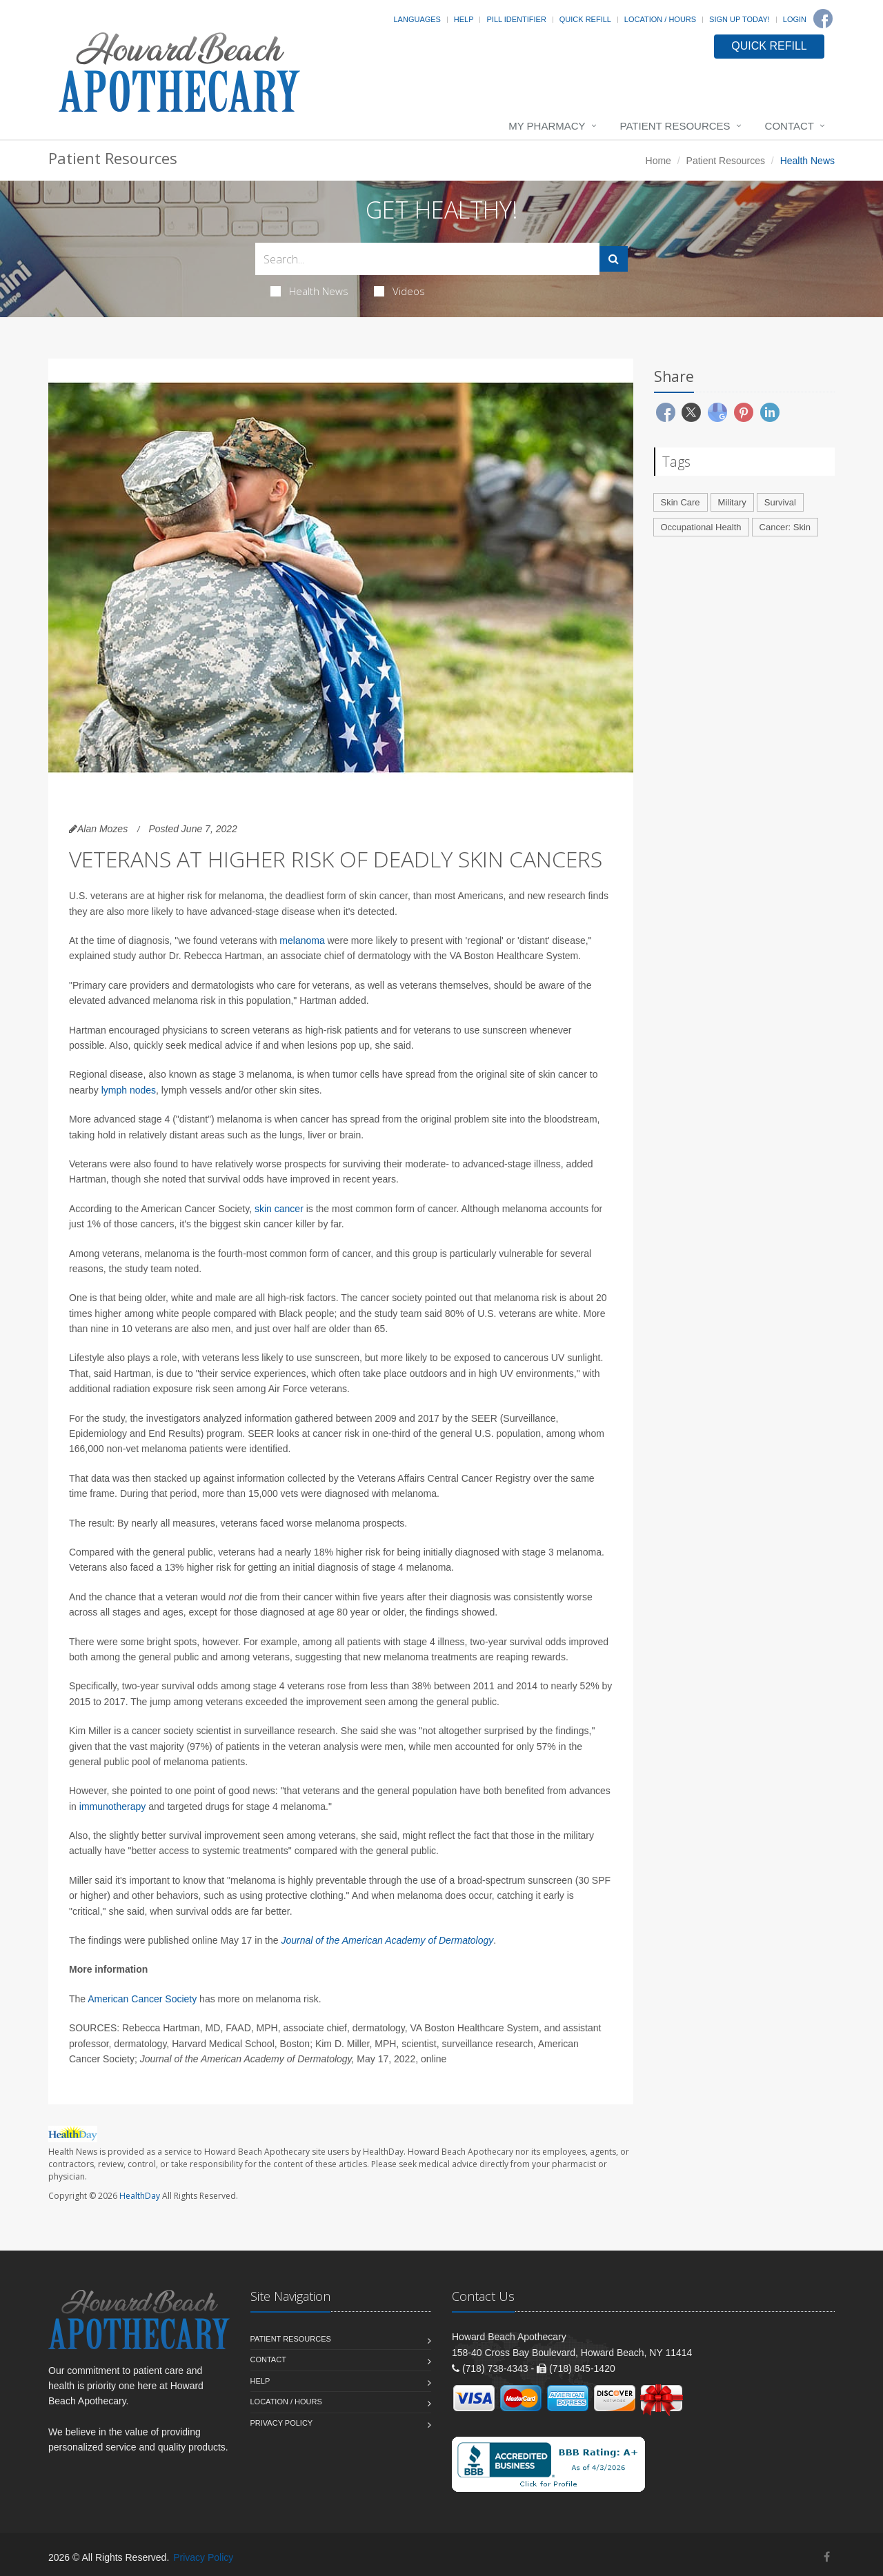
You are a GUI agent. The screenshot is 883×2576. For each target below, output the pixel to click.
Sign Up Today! (739, 19)
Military (732, 502)
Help (464, 19)
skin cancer (279, 1208)
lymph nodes (128, 1090)
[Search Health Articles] (427, 259)
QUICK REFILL (768, 46)
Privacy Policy (281, 2423)
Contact (789, 126)
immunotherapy (112, 1806)
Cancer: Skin (785, 527)
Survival (780, 502)
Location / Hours (660, 19)
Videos (399, 291)
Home (658, 160)
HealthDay (139, 2196)
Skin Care (680, 502)
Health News (309, 291)
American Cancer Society (142, 1998)
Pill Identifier (516, 19)
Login (794, 19)
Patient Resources (675, 126)
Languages (416, 19)
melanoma (301, 940)
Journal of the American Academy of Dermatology (387, 1940)
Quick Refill (585, 19)
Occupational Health (701, 527)
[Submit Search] (613, 259)
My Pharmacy (546, 126)
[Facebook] (823, 18)
